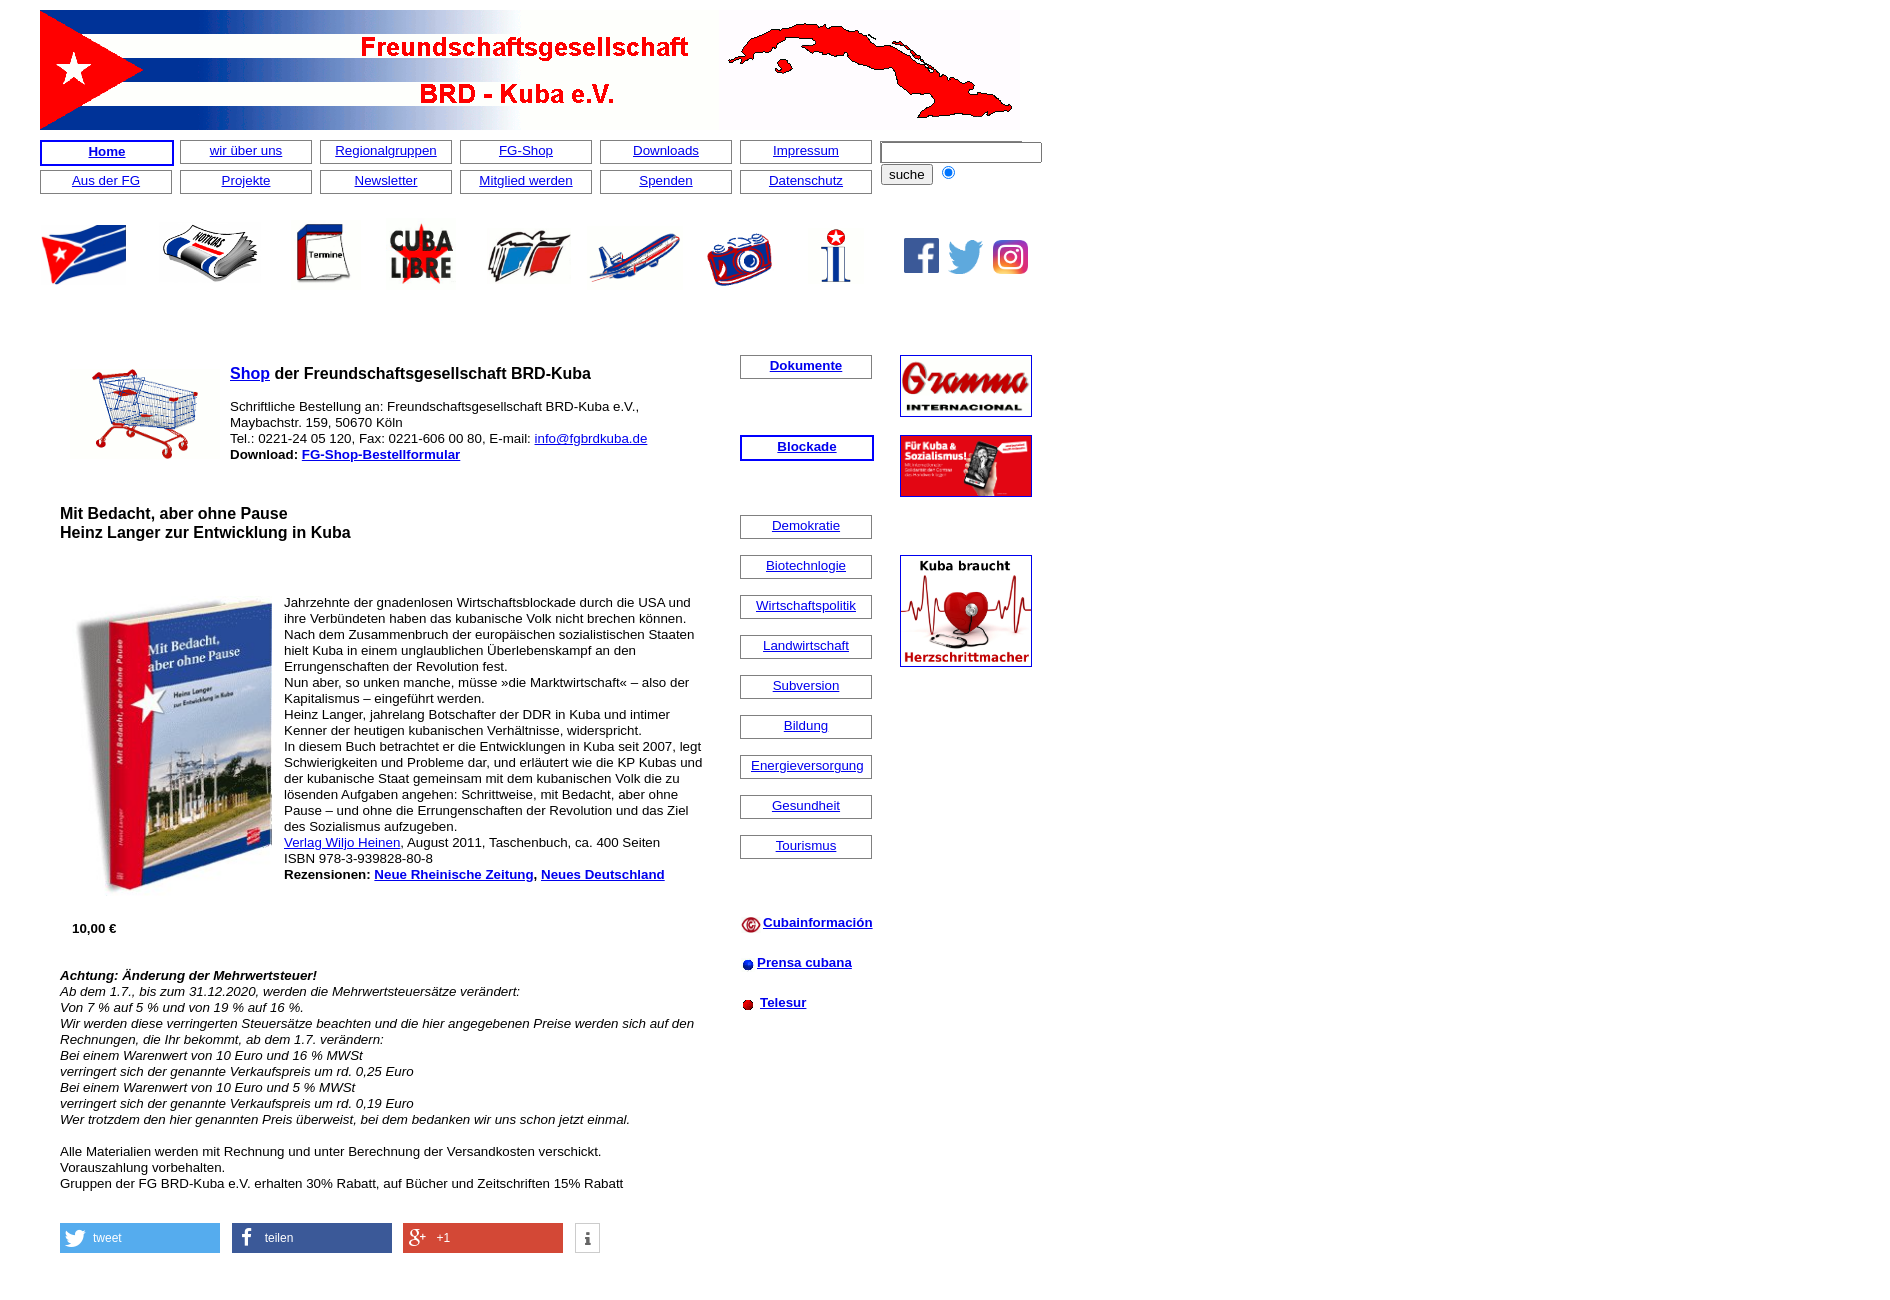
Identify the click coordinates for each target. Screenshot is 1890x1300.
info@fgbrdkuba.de (591, 438)
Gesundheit (806, 805)
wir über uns (246, 150)
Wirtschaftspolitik (806, 605)
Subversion (806, 685)
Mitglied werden (525, 180)
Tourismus (806, 845)
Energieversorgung (807, 765)
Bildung (806, 725)
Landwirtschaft (806, 645)
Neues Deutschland (603, 874)
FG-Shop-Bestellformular (381, 454)
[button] (140, 1238)
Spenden (665, 180)
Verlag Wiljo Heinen (342, 842)
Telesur (783, 1002)
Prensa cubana (804, 962)
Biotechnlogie (806, 565)
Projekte (246, 180)
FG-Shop (526, 150)
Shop (250, 373)
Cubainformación (818, 922)
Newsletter (386, 180)
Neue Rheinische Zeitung (453, 874)
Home (106, 151)
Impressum (806, 150)
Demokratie (806, 525)
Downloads (666, 150)
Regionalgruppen (386, 150)
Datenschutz (806, 180)
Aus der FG (106, 180)
